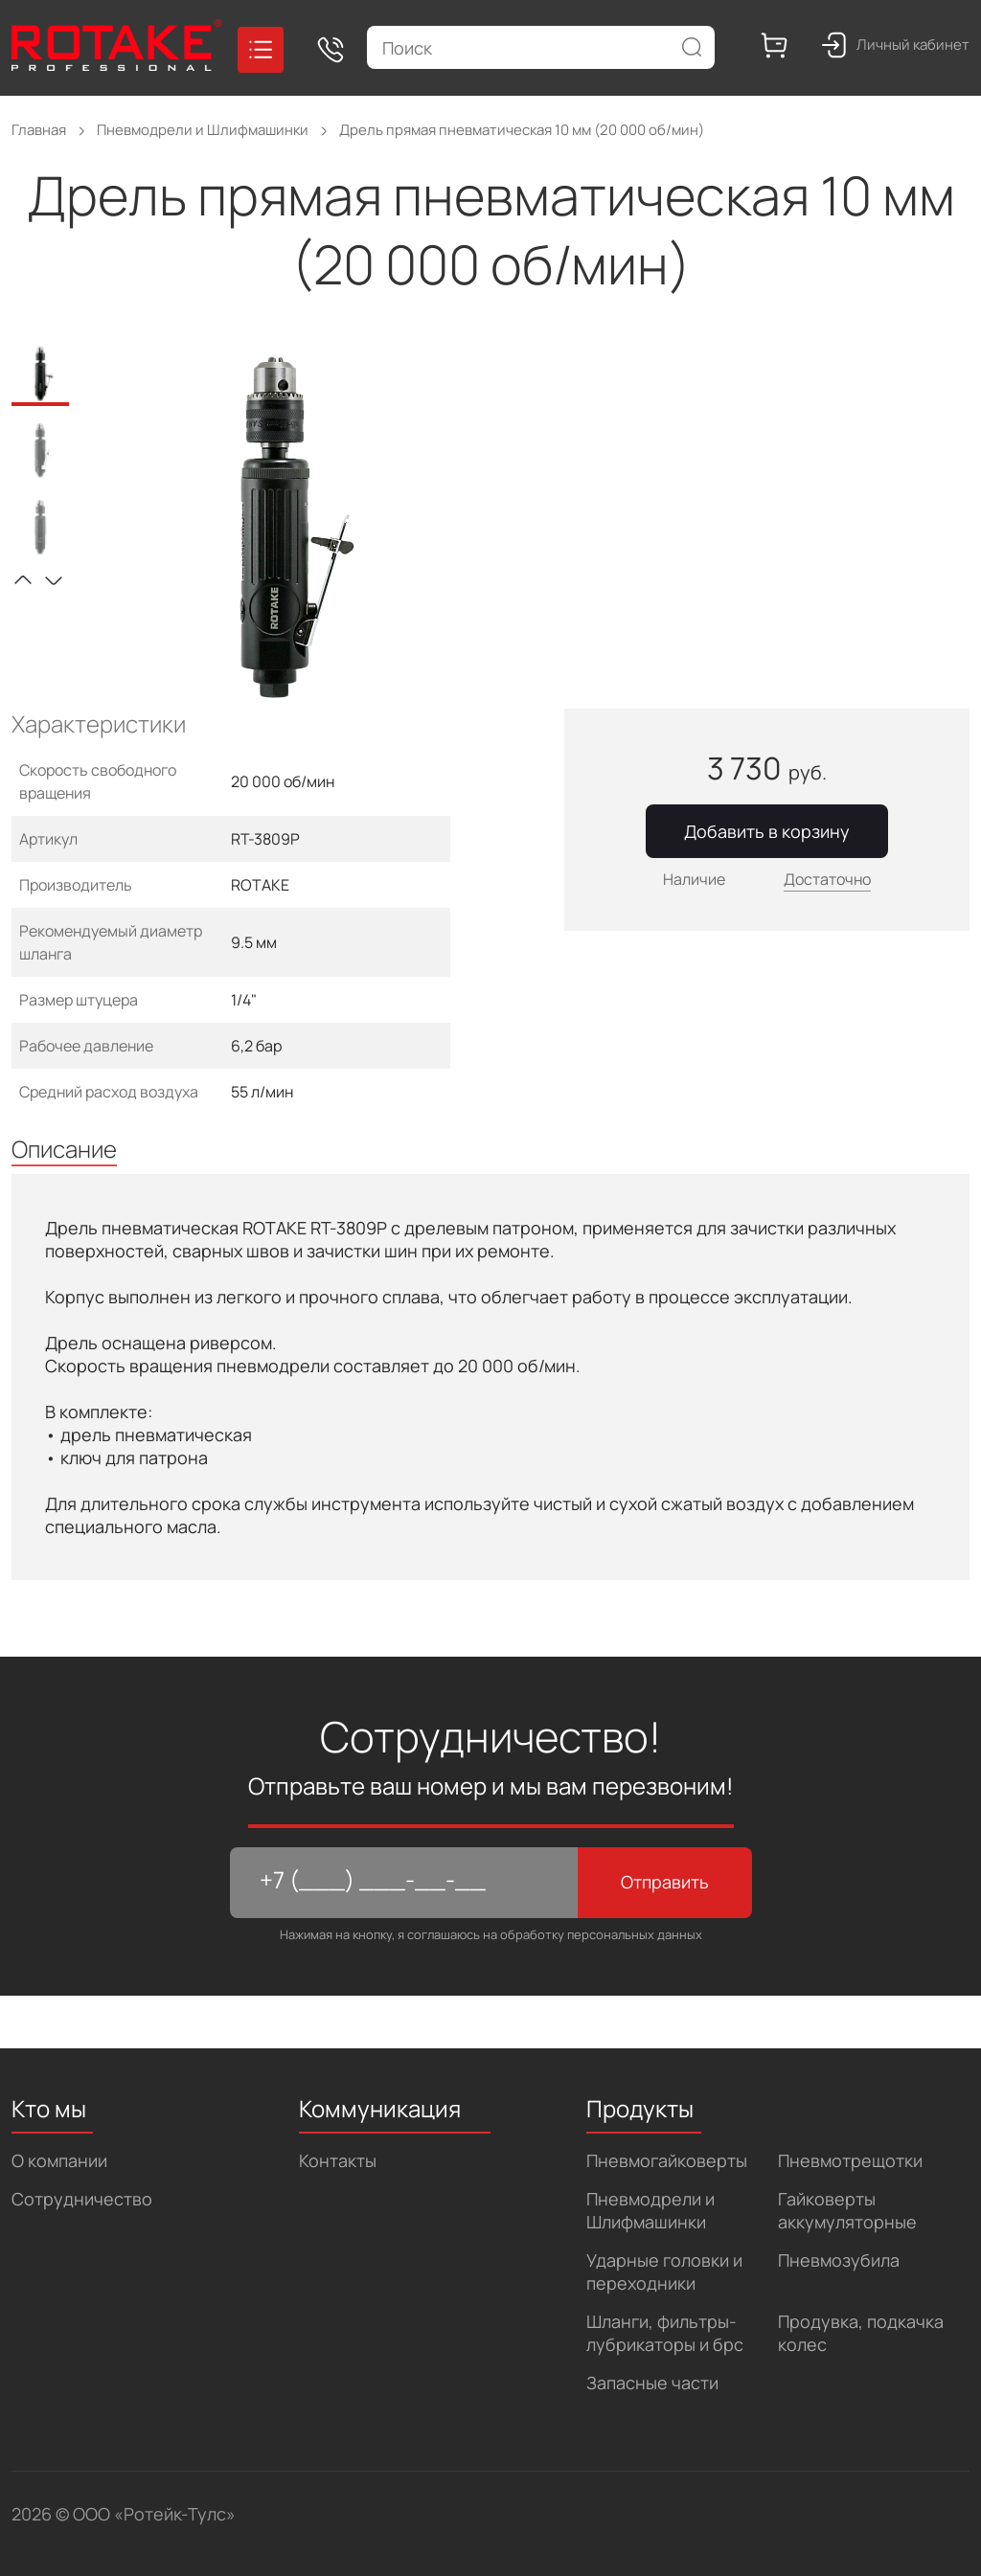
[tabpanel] (286, 528)
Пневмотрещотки (850, 2160)
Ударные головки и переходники (664, 2271)
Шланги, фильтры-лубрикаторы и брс (664, 2333)
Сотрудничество (81, 2198)
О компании (59, 2160)
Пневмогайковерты (666, 2160)
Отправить (665, 1881)
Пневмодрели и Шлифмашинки (650, 2210)
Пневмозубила (839, 2259)
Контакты (337, 2160)
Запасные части (652, 2382)
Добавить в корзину (767, 831)
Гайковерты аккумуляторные (847, 2210)
